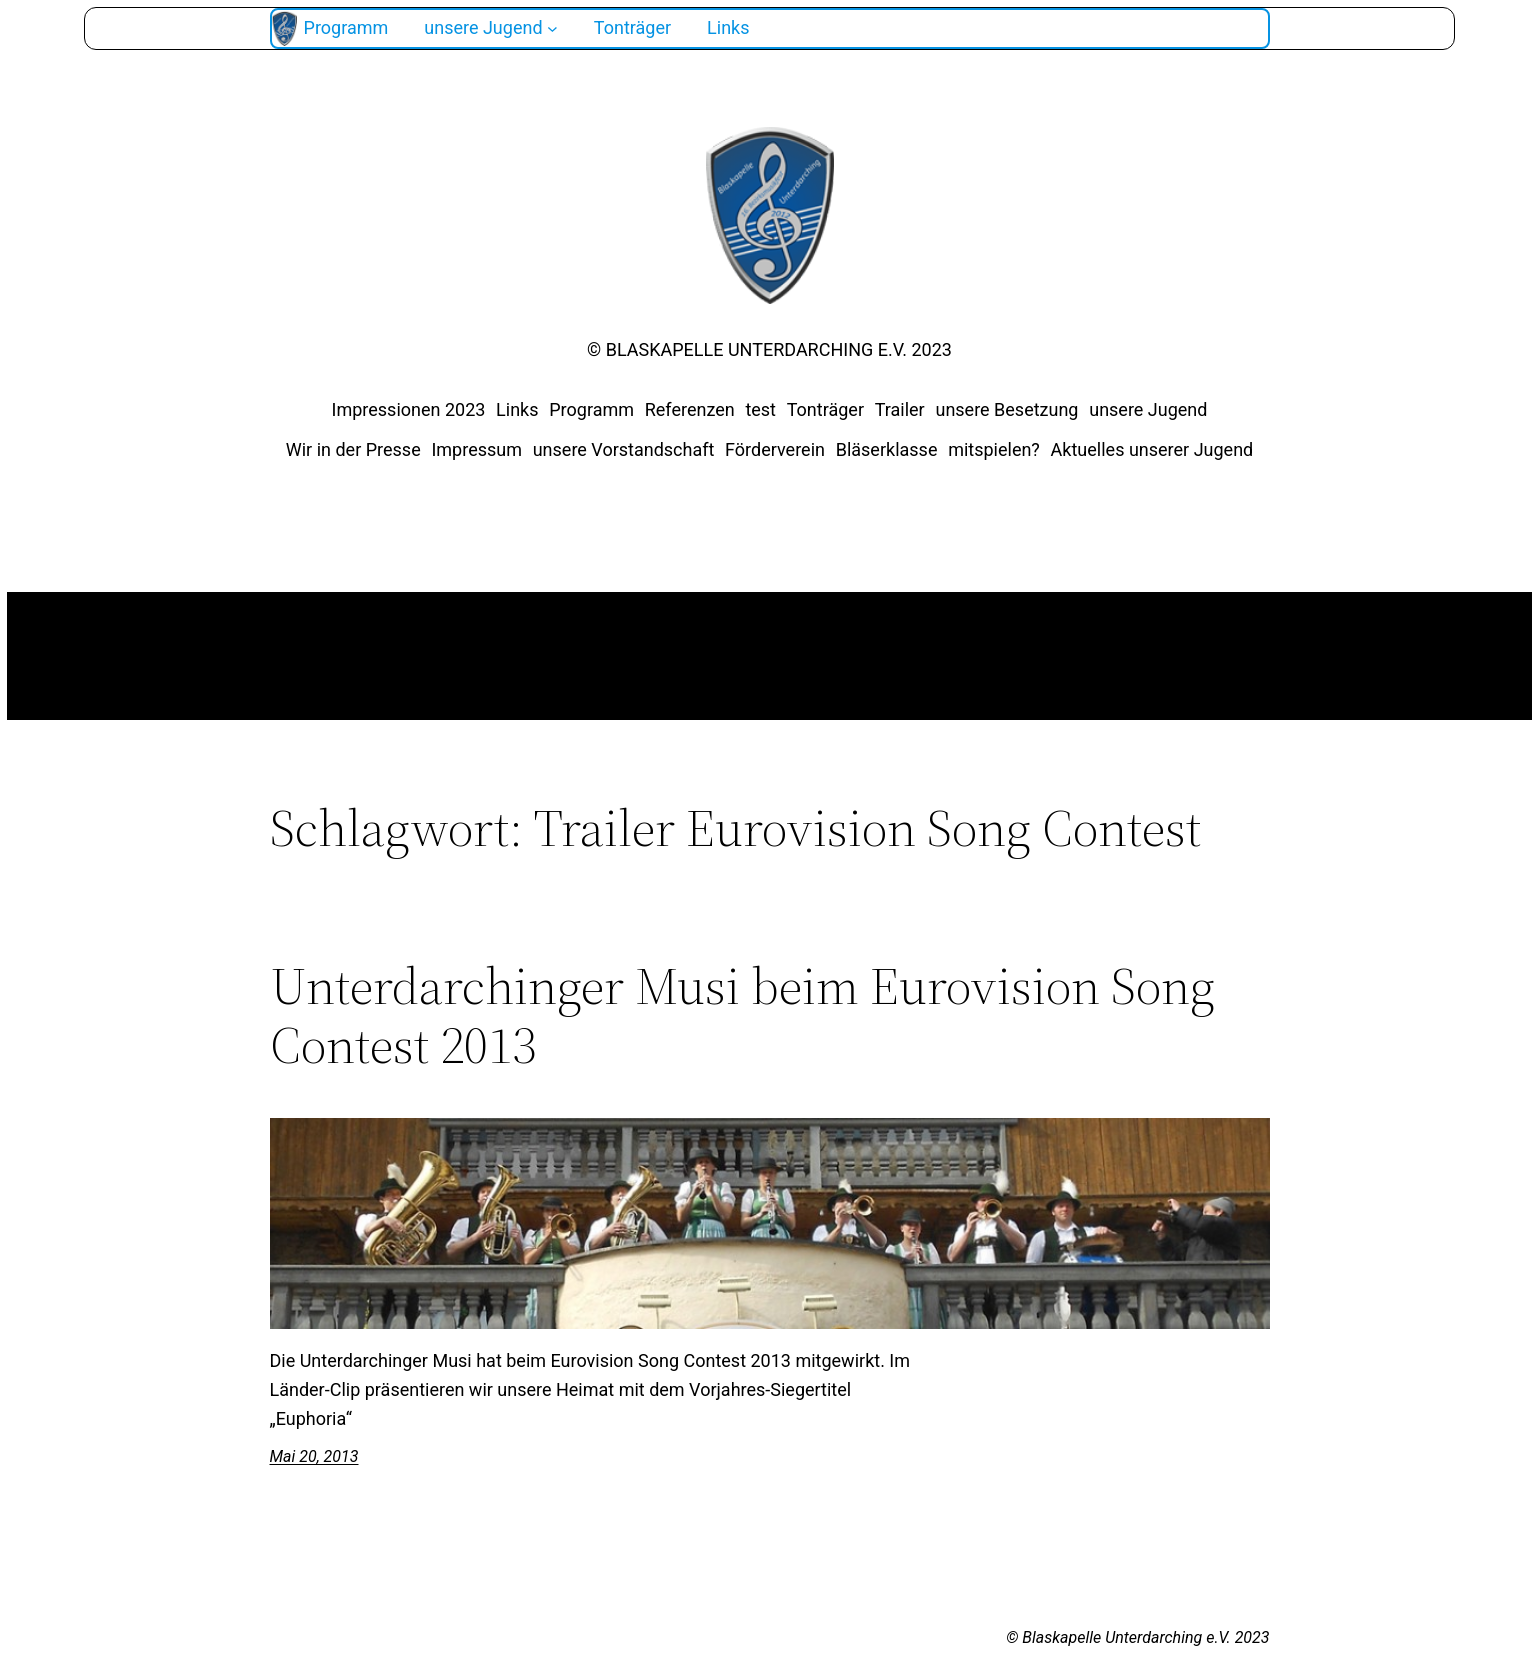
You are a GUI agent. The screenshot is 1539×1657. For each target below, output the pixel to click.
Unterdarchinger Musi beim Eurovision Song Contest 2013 (742, 1016)
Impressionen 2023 (409, 409)
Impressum (476, 449)
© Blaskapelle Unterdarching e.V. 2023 (769, 349)
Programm (591, 409)
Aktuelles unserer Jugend (1152, 449)
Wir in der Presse (353, 449)
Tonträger (825, 409)
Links (517, 409)
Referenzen (690, 409)
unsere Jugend (1148, 409)
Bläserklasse (887, 449)
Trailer (900, 409)
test (760, 409)
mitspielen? (994, 449)
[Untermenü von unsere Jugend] (552, 28)
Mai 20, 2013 (314, 1456)
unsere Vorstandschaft (624, 449)
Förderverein (775, 449)
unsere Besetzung (1006, 409)
